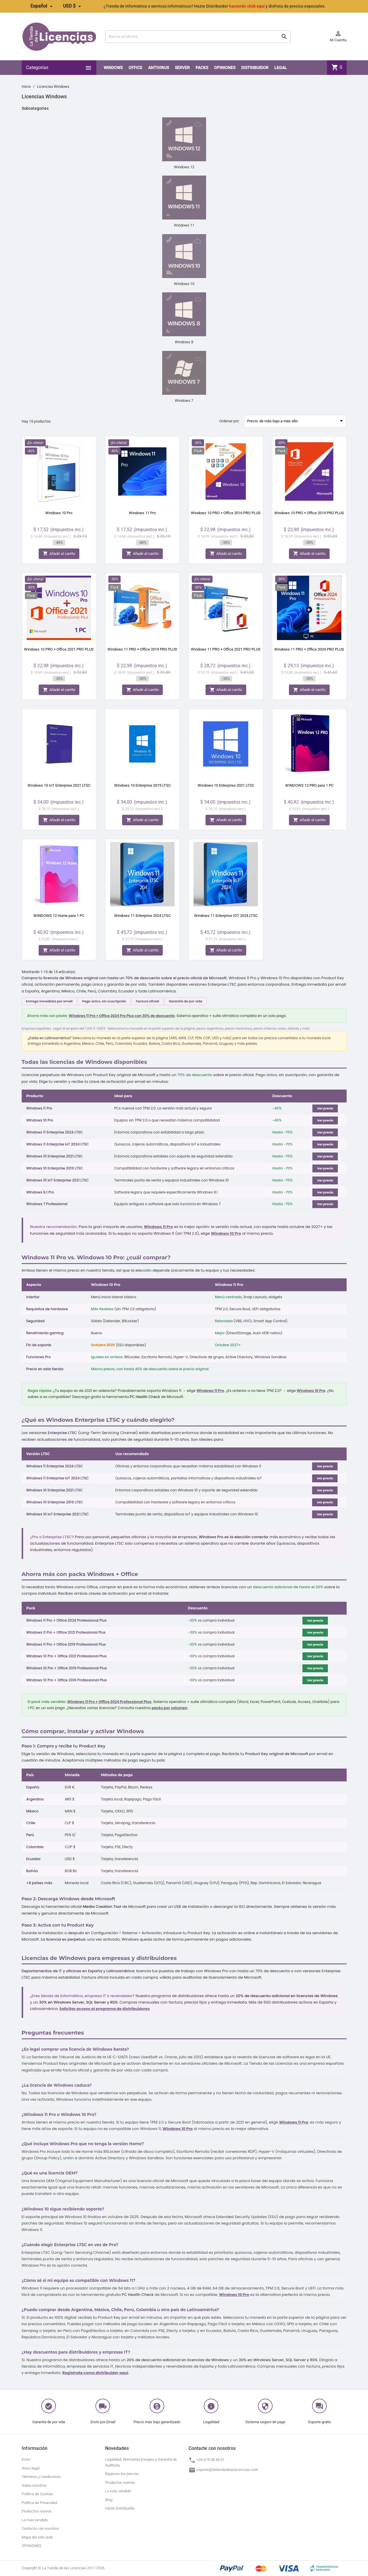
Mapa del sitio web (37, 2537)
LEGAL (280, 67)
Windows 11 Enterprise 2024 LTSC (142, 915)
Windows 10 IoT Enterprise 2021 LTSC (59, 785)
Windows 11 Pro (142, 513)
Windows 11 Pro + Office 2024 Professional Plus (109, 1701)
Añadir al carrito (59, 553)
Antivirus (158, 67)
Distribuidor (254, 67)
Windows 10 (184, 284)
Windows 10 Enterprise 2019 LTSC (142, 785)
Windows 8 (184, 342)
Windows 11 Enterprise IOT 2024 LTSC (226, 915)
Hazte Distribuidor (120, 2508)
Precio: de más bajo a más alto (296, 420)
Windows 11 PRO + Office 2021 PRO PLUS (226, 649)
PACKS (202, 67)
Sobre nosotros (34, 2485)
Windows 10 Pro (58, 513)
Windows (113, 67)
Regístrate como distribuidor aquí (95, 2373)
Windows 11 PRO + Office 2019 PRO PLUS (142, 649)
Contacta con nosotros (40, 2528)
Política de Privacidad (39, 2502)
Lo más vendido (35, 2520)
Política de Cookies (37, 2494)
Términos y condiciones (41, 2476)
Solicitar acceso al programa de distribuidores (104, 2008)
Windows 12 (184, 167)
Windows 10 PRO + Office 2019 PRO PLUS (309, 513)
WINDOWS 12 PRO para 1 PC (309, 785)
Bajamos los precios (122, 2474)
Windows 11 (184, 225)
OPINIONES (224, 67)
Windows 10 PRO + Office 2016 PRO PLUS (226, 513)
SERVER (182, 67)
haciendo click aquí (247, 6)
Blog (108, 2500)
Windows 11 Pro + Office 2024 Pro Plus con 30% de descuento (122, 1015)
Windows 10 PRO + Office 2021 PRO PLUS (59, 649)
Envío (26, 2459)
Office (135, 67)
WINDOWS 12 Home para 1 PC (58, 915)
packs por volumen (169, 1707)
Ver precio (325, 1108)
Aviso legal (31, 2468)
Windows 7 (184, 400)
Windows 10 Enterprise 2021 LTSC (226, 785)
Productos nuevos (37, 2511)
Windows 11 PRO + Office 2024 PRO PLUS (309, 649)
